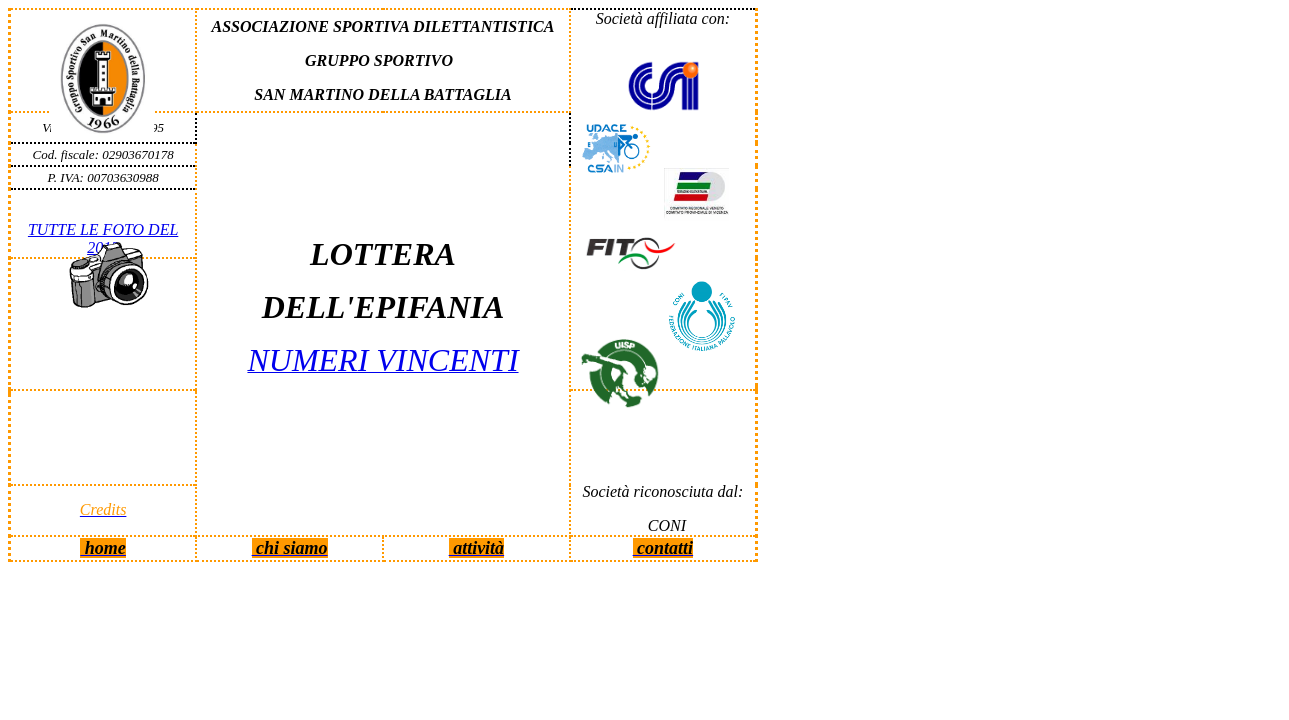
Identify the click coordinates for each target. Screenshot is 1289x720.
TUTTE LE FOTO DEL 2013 (103, 238)
